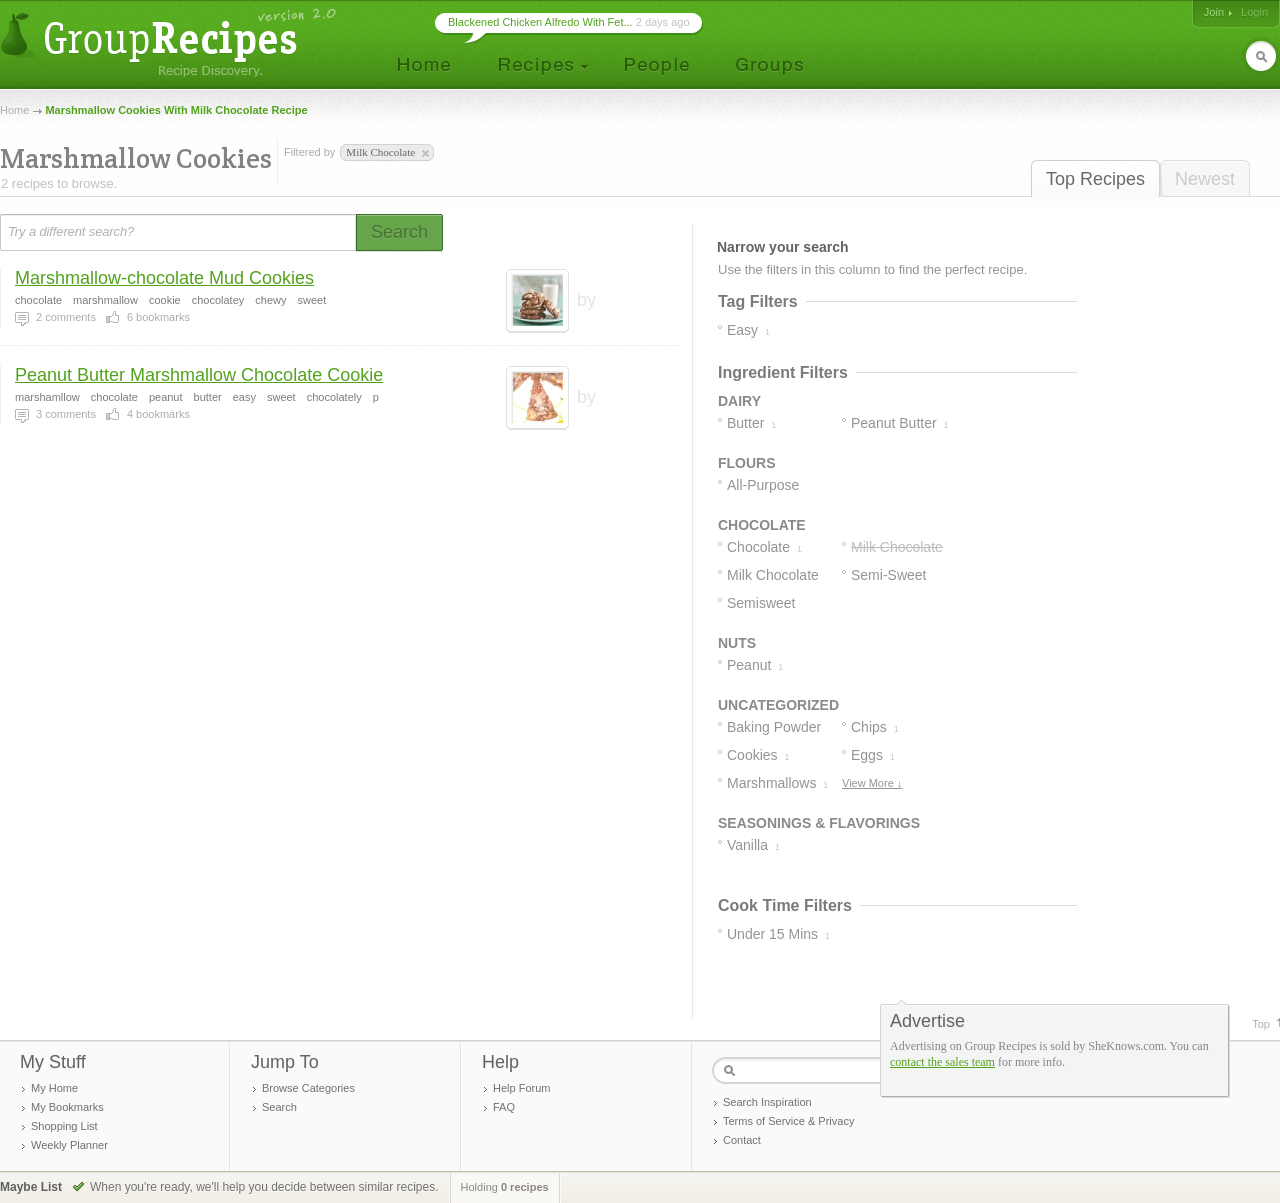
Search (279, 1107)
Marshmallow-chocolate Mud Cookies (164, 278)
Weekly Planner (69, 1145)
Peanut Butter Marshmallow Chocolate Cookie (199, 375)
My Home (54, 1088)
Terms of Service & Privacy (788, 1121)
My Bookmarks (67, 1107)
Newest (1205, 179)
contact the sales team (942, 1062)
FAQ (504, 1107)
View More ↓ (872, 783)
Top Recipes (1095, 179)
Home (14, 110)
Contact (742, 1140)
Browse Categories (308, 1088)
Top (1261, 1024)
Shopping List (64, 1126)
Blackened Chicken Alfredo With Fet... (540, 22)
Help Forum (521, 1088)
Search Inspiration (767, 1102)
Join (1214, 12)
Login (1254, 12)
